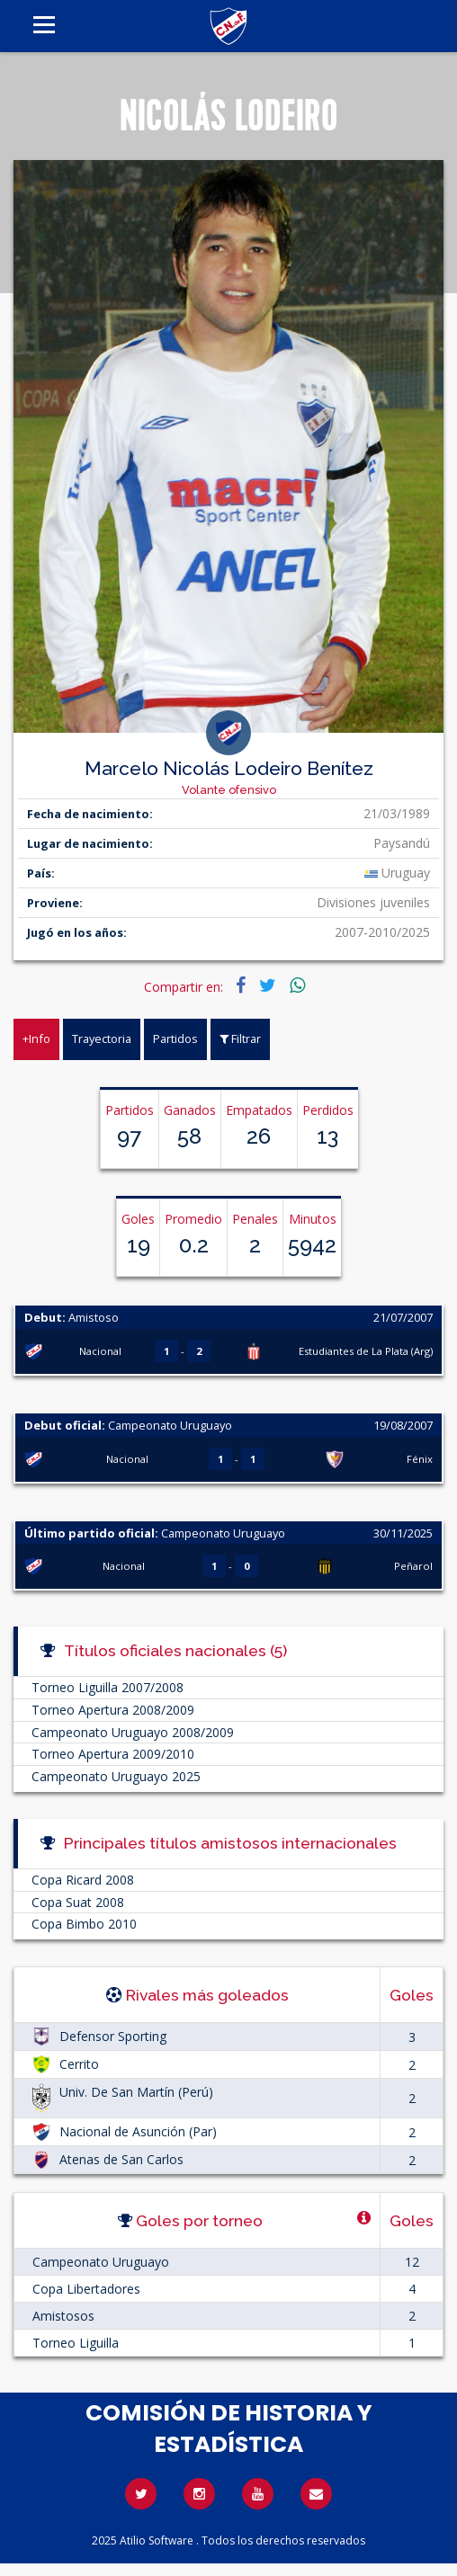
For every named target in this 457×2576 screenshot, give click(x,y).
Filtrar (240, 1038)
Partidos (175, 1038)
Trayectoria (101, 1038)
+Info (36, 1038)
